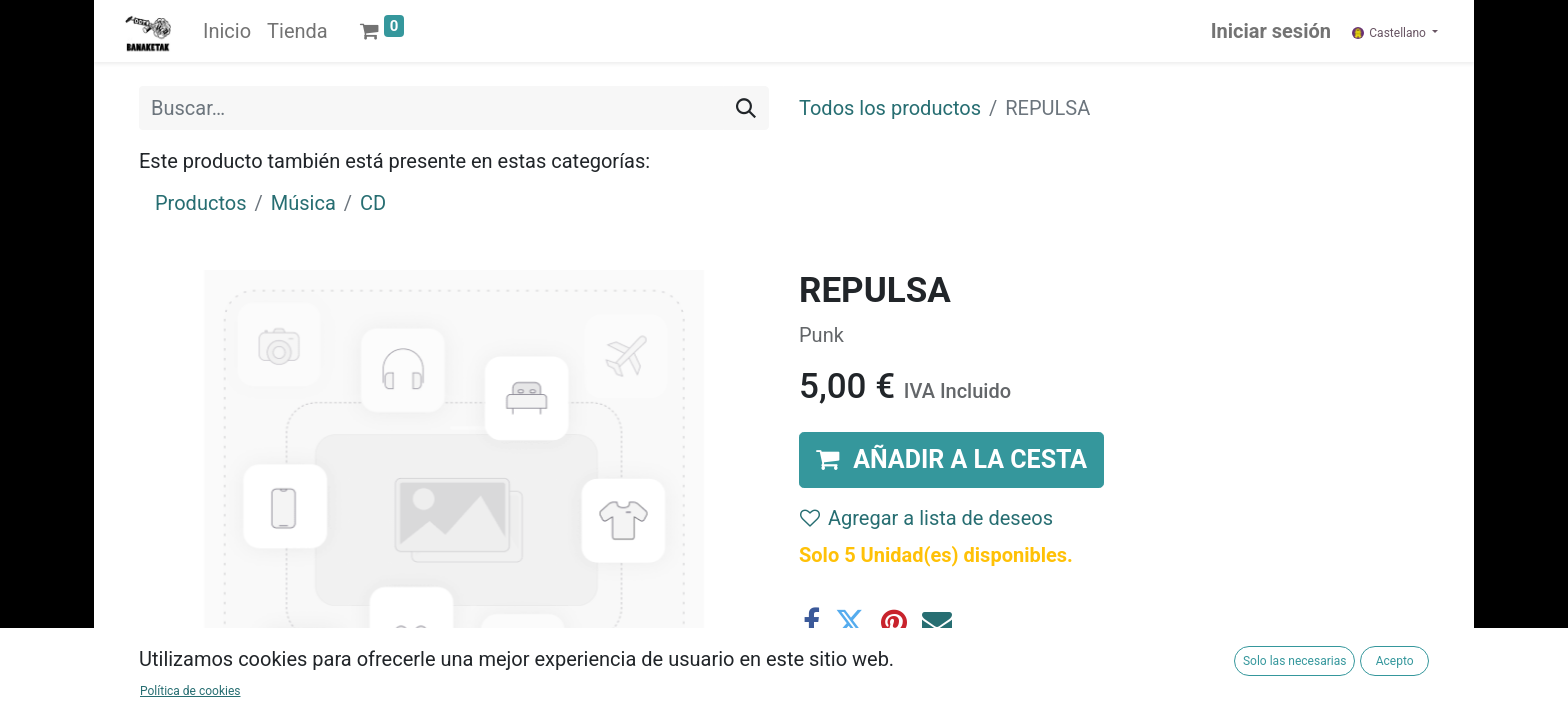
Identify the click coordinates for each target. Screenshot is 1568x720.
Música (303, 203)
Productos (200, 203)
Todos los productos (890, 108)
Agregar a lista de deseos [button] (926, 518)
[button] (951, 460)
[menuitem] (227, 31)
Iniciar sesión (1271, 31)
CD (373, 203)
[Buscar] (746, 108)
